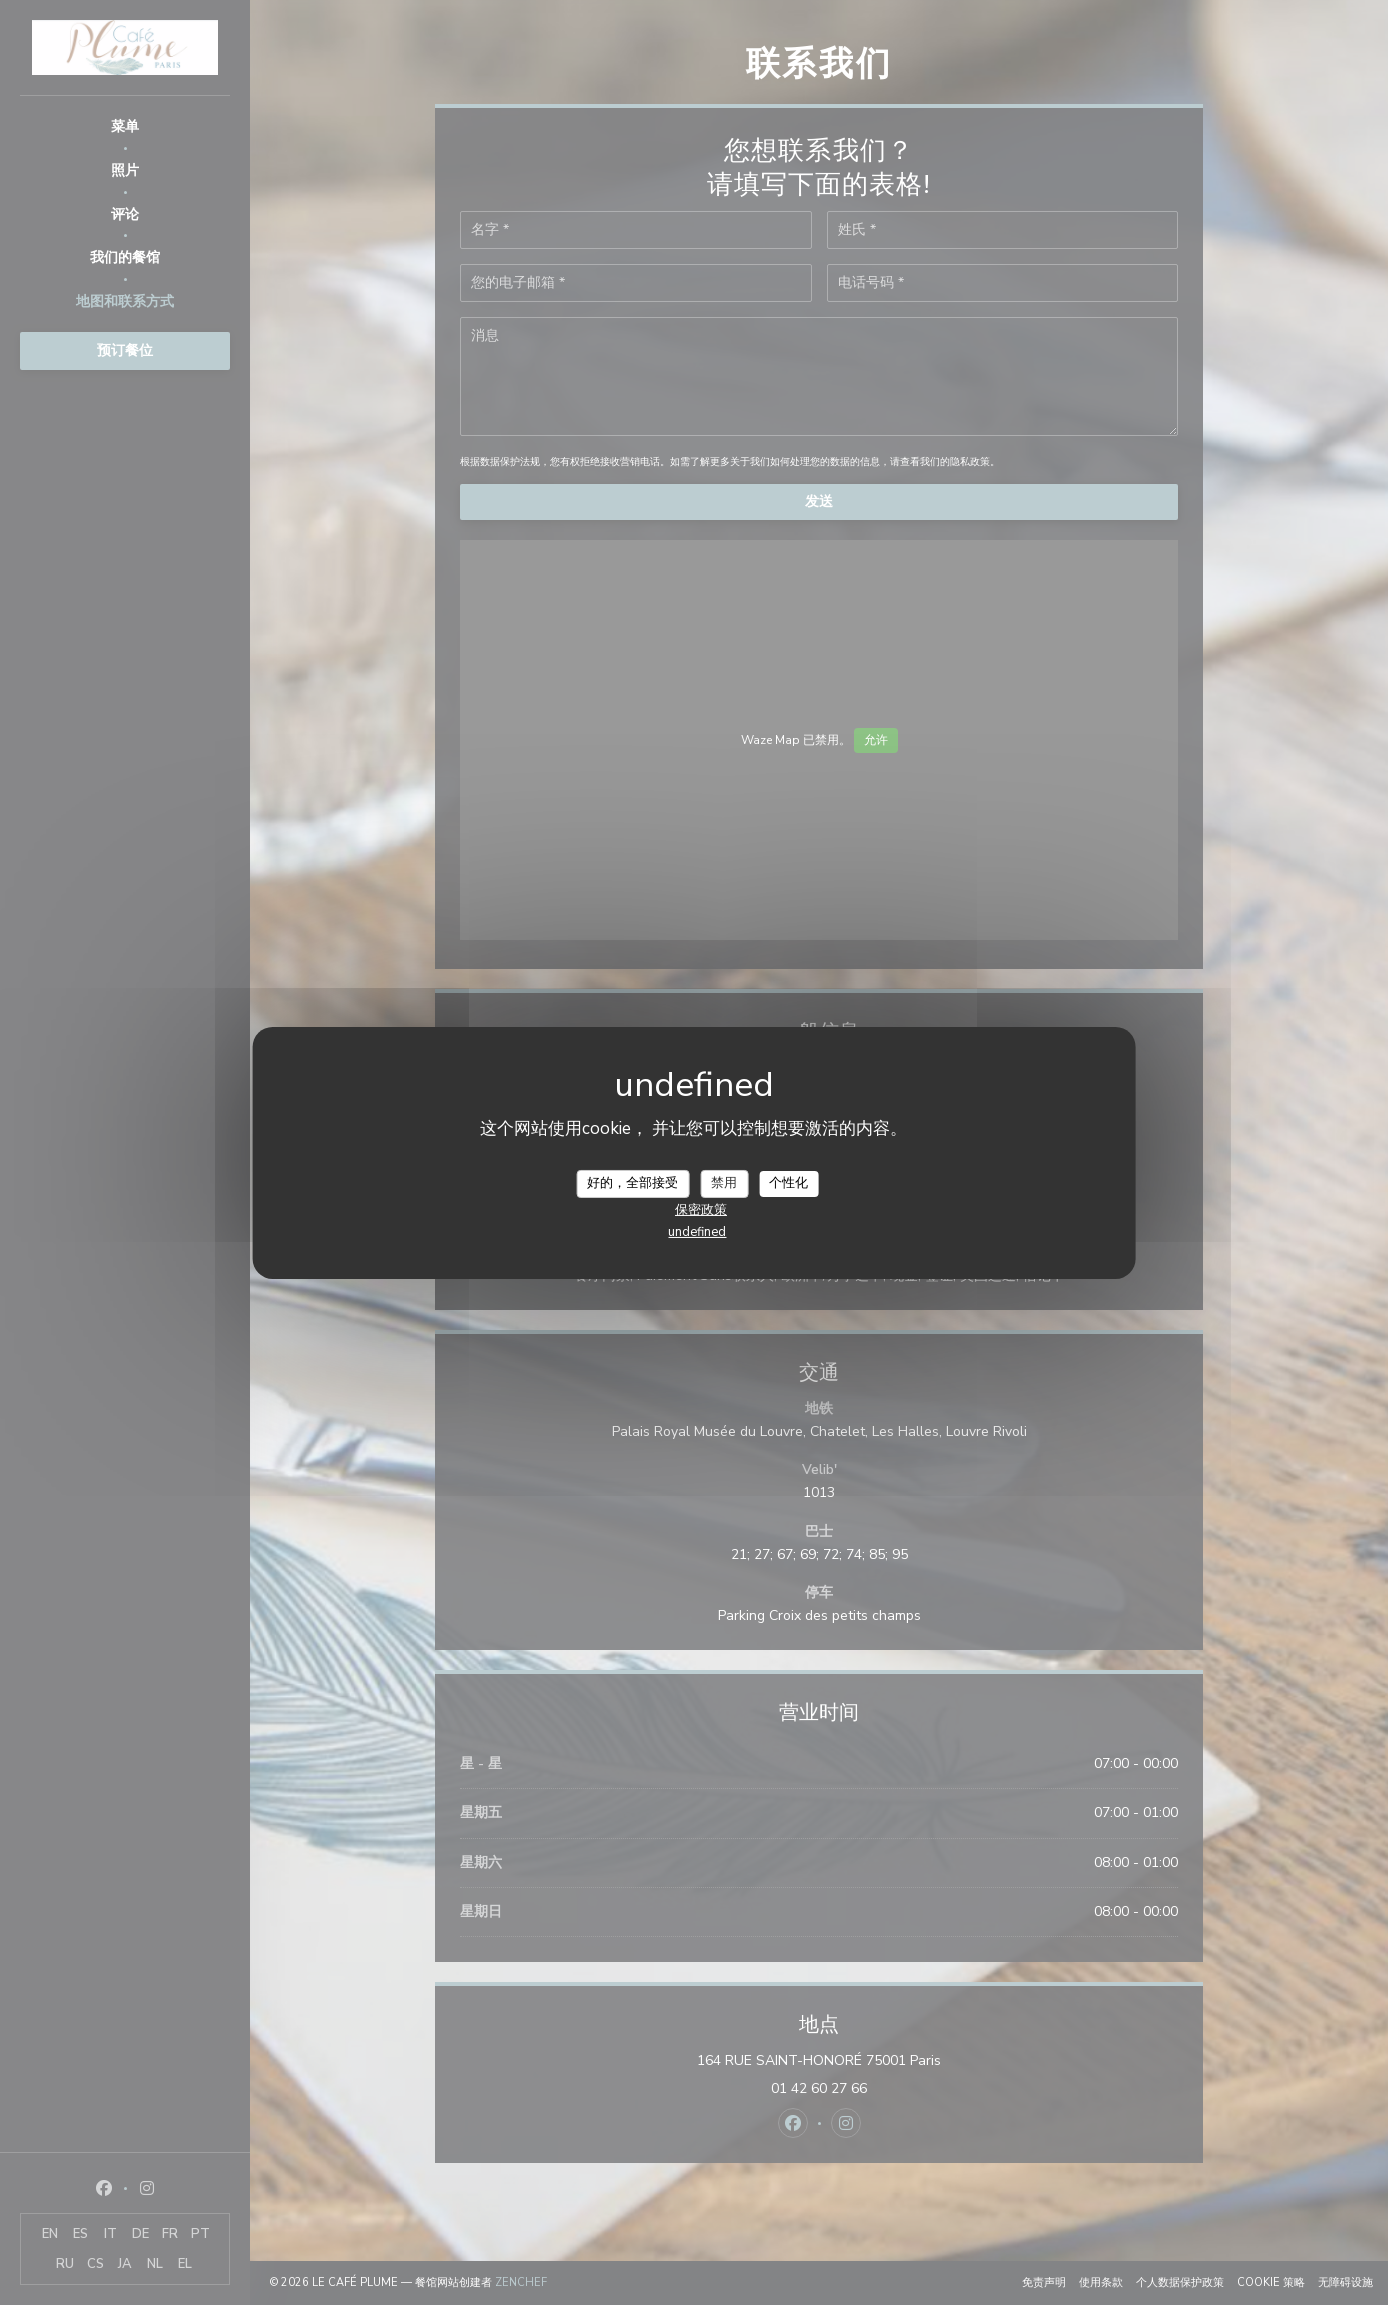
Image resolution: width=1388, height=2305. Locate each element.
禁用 (724, 1183)
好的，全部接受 (632, 1183)
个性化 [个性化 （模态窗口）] (788, 1183)
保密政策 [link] (701, 1210)
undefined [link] (697, 1232)
